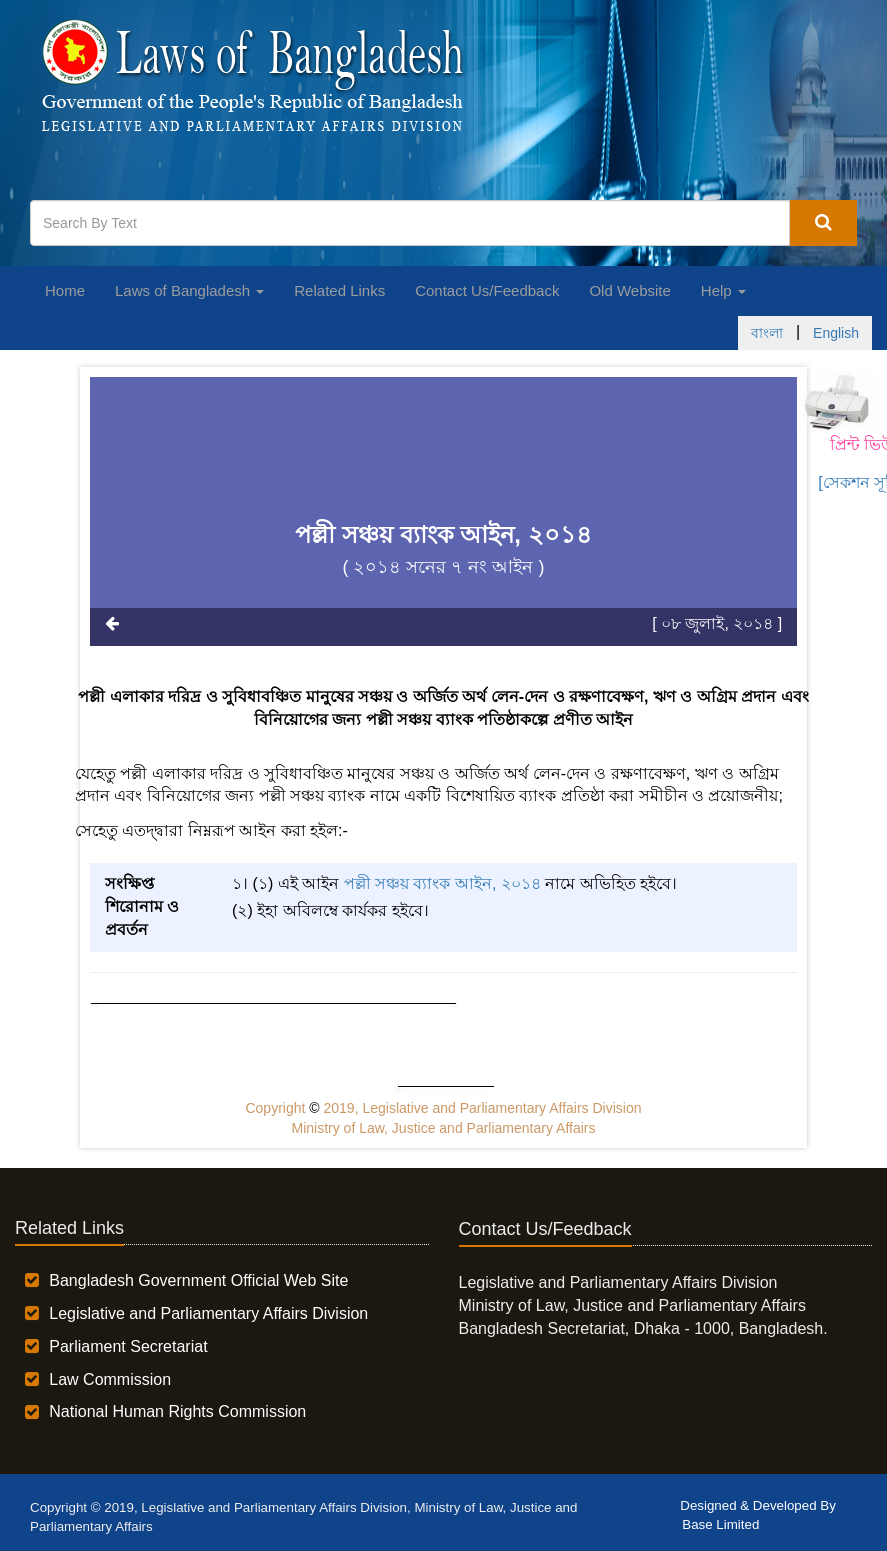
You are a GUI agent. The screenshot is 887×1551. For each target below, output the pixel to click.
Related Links (339, 290)
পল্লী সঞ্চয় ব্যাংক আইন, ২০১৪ (442, 883)
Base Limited (720, 1524)
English (836, 333)
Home (65, 290)
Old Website (629, 290)
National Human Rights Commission (177, 1411)
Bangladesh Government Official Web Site (198, 1280)
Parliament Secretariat (128, 1346)
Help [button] (723, 290)
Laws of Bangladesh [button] (189, 290)
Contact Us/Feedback (487, 290)
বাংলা (767, 333)
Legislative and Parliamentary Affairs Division (208, 1313)
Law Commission (110, 1379)
